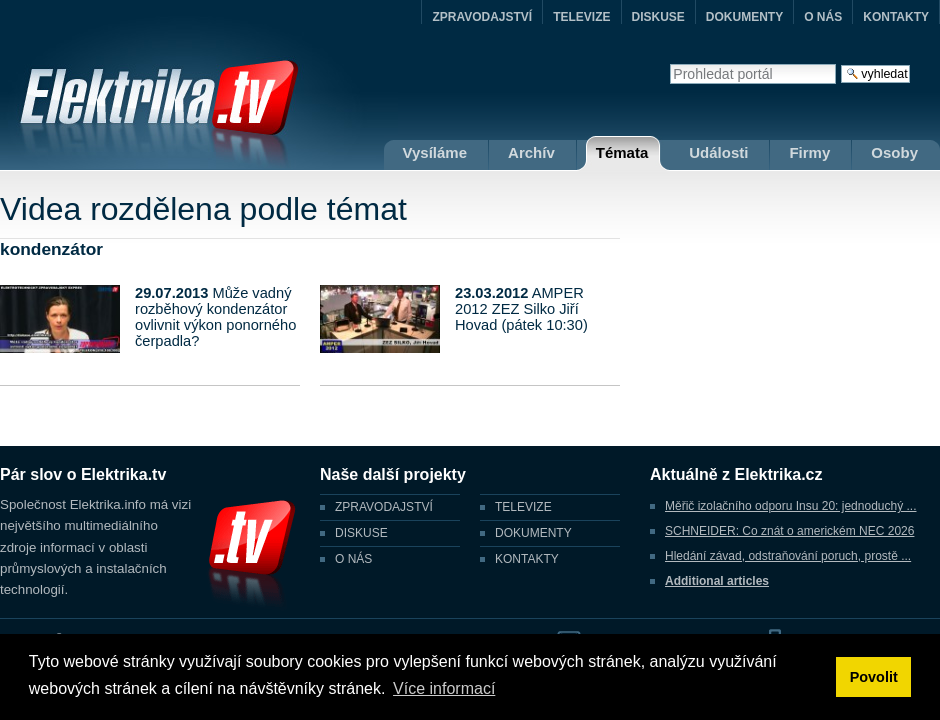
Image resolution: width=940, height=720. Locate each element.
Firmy (809, 152)
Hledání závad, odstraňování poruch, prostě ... (788, 556)
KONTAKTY (896, 17)
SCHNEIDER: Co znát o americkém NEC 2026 (789, 531)
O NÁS (823, 17)
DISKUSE (658, 17)
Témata (622, 152)
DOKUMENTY (744, 17)
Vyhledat (669, 63)
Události (718, 152)
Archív (531, 152)
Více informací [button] (444, 688)
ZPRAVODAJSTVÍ (482, 17)
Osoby (894, 152)
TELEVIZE (581, 17)
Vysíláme (435, 152)
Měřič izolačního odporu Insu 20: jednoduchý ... (790, 506)
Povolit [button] (874, 677)
